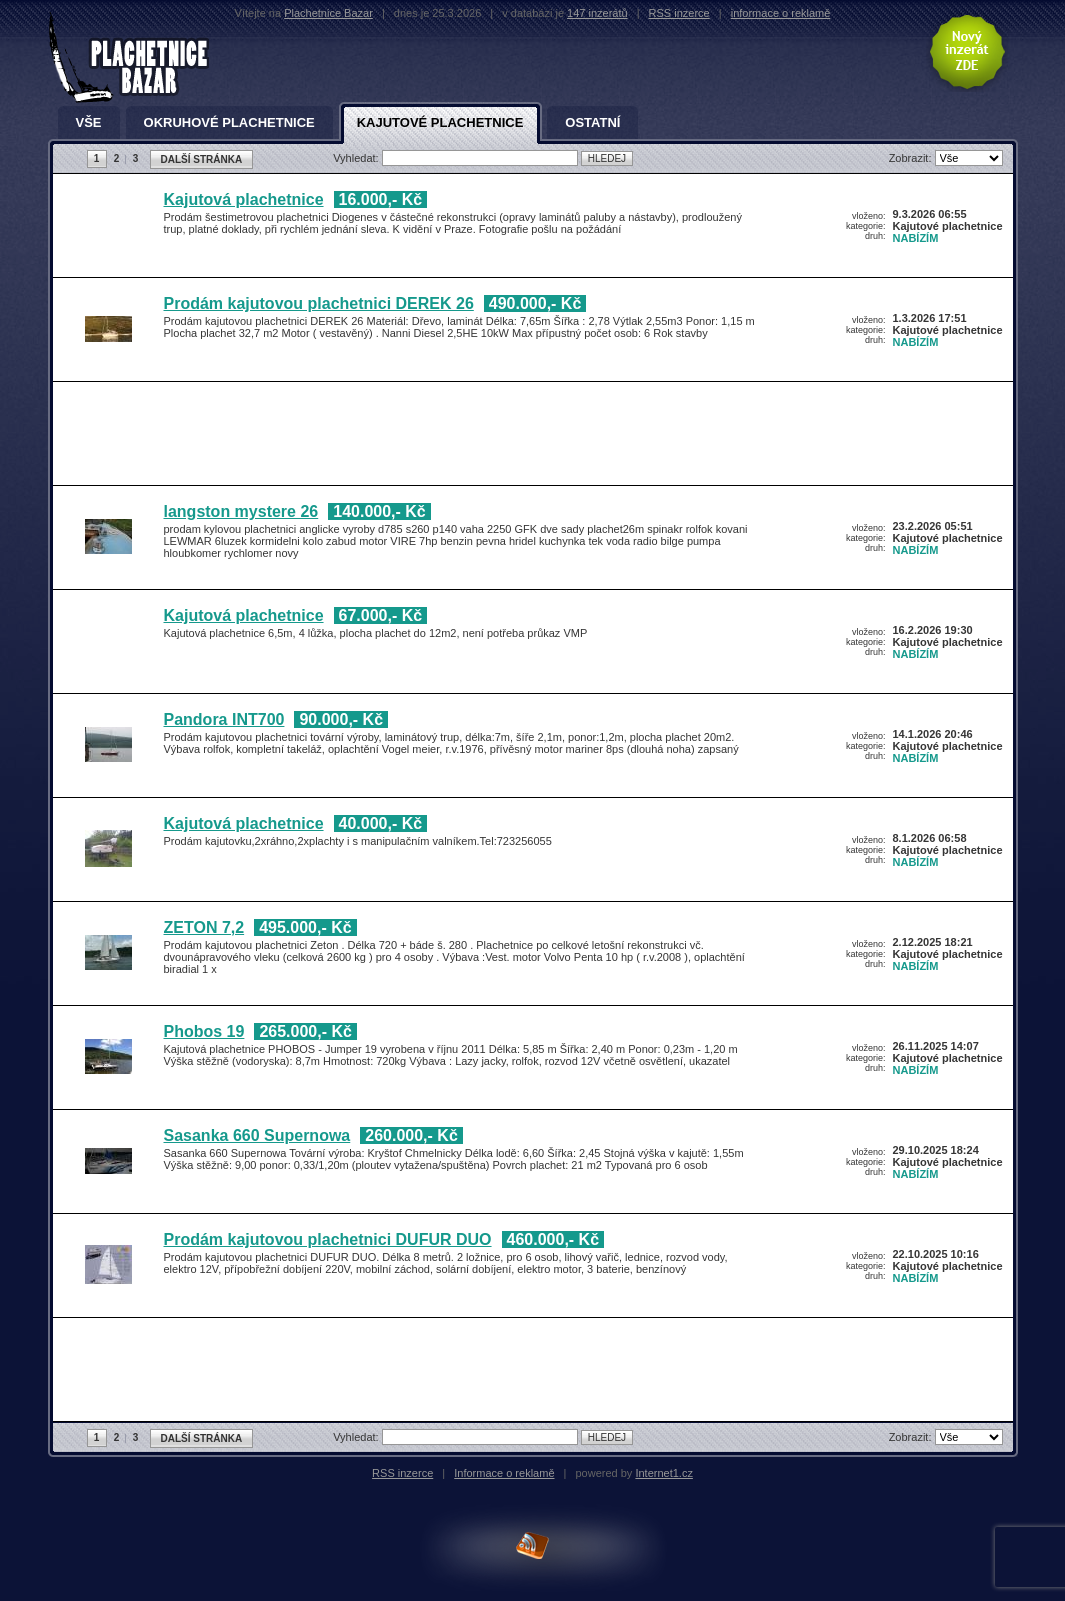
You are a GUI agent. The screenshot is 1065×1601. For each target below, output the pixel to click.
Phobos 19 (204, 1031)
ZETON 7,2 (204, 927)
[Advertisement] (528, 437)
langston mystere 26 (241, 511)
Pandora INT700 (224, 719)
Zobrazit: (912, 158)
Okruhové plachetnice (229, 123)
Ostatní (592, 123)
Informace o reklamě (504, 1473)
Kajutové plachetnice (440, 123)
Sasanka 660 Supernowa (257, 1135)
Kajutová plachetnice (244, 199)
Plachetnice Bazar (328, 13)
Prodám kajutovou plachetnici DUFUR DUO (328, 1239)
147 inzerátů (597, 13)
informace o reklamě (781, 13)
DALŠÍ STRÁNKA (202, 159)
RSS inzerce (679, 13)
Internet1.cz (663, 1473)
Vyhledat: (357, 158)
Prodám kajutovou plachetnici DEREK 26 (319, 303)
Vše (89, 123)
